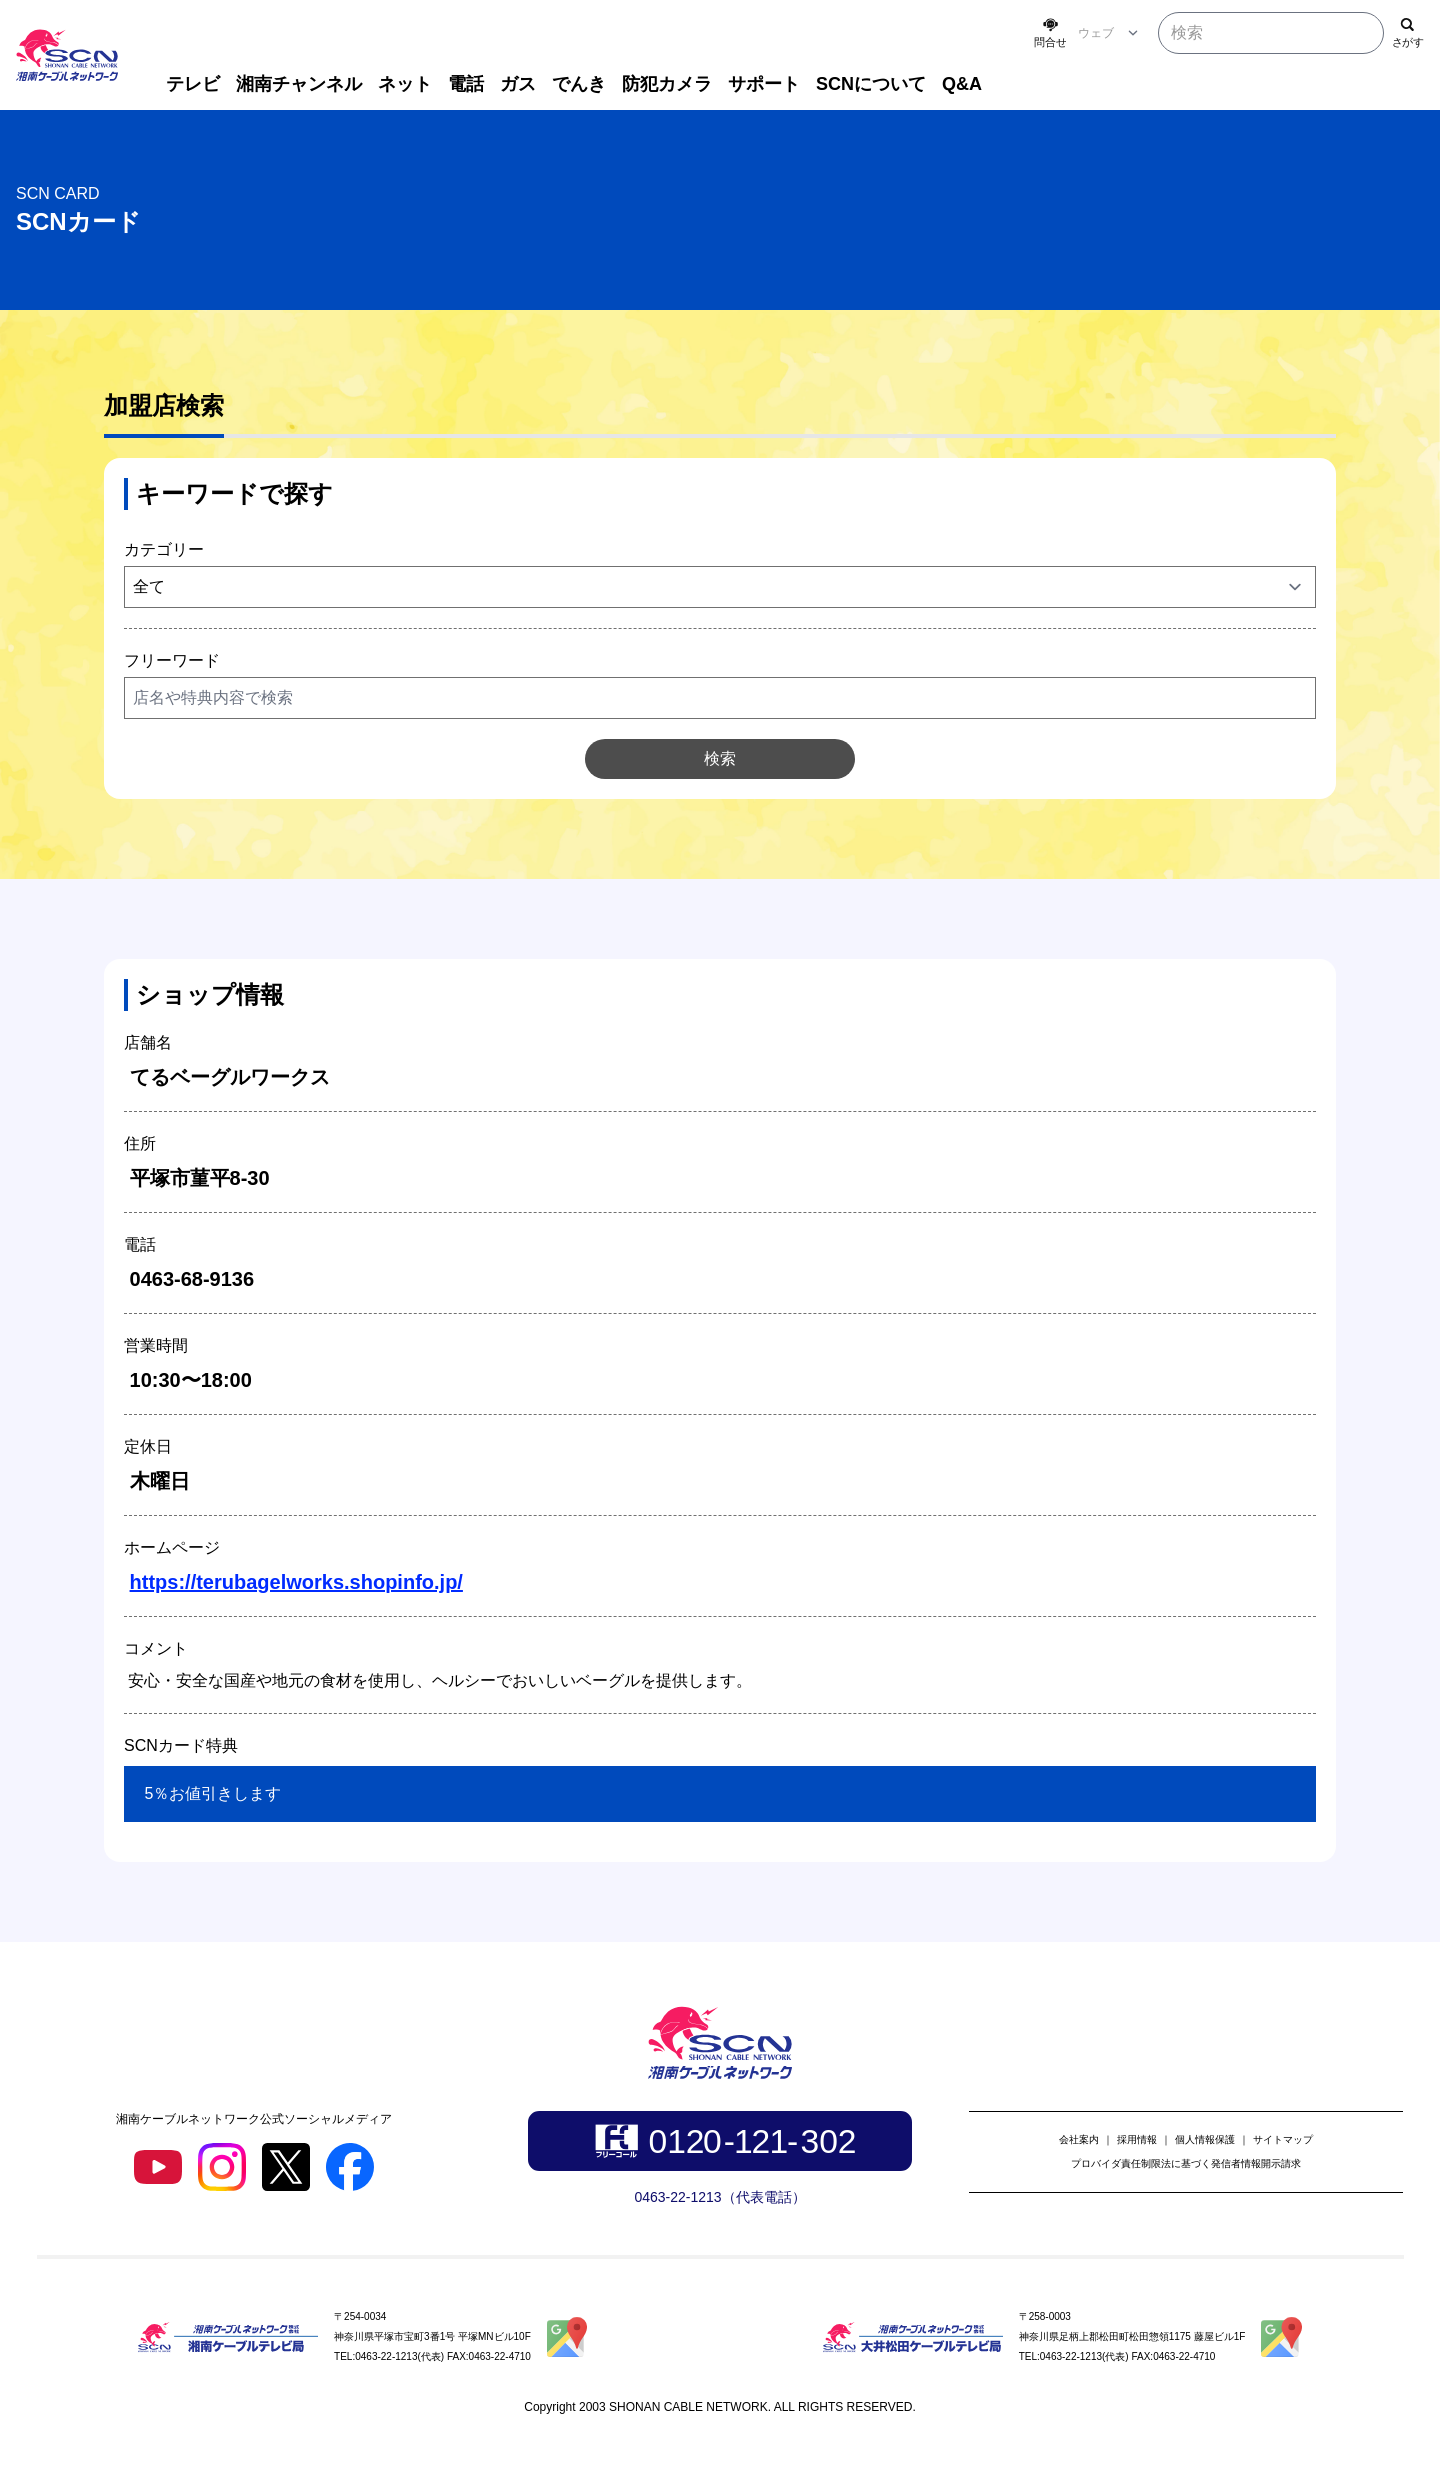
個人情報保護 (1205, 2139)
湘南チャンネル (299, 84)
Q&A (962, 84)
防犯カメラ (667, 84)
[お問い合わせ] (1050, 33)
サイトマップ (1283, 2139)
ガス (518, 84)
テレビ (193, 84)
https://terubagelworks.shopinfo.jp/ (296, 1582)
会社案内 (1079, 2139)
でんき (579, 84)
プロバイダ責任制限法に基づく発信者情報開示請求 (1186, 2163)
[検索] (1408, 33)
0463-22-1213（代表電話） (719, 2197)
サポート (764, 84)
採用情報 (1137, 2139)
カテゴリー (164, 549)
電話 (466, 84)
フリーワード (172, 660)
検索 (720, 758)
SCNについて (871, 84)
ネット (405, 84)
